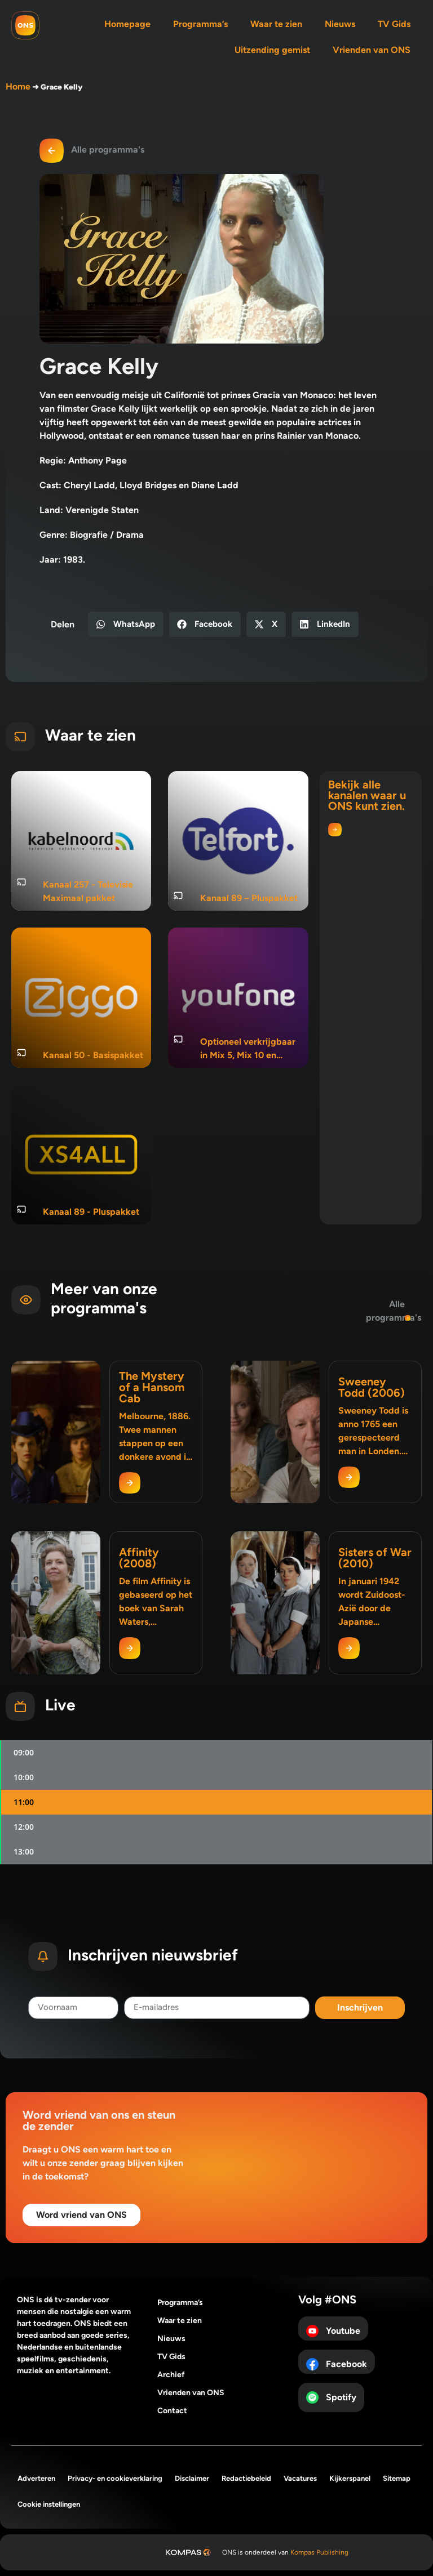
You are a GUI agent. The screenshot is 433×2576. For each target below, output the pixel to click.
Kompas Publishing (319, 2552)
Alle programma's (107, 149)
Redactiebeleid (246, 2478)
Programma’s (200, 24)
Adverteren (36, 2478)
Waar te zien (276, 24)
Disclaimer (192, 2478)
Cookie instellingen (48, 2504)
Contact (172, 2410)
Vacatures (300, 2478)
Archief (171, 2374)
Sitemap (396, 2478)
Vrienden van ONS (371, 49)
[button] (126, 624)
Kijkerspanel (349, 2478)
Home (18, 86)
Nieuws (340, 24)
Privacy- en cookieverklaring (115, 2478)
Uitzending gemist (272, 49)
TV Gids (394, 24)
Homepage (127, 24)
